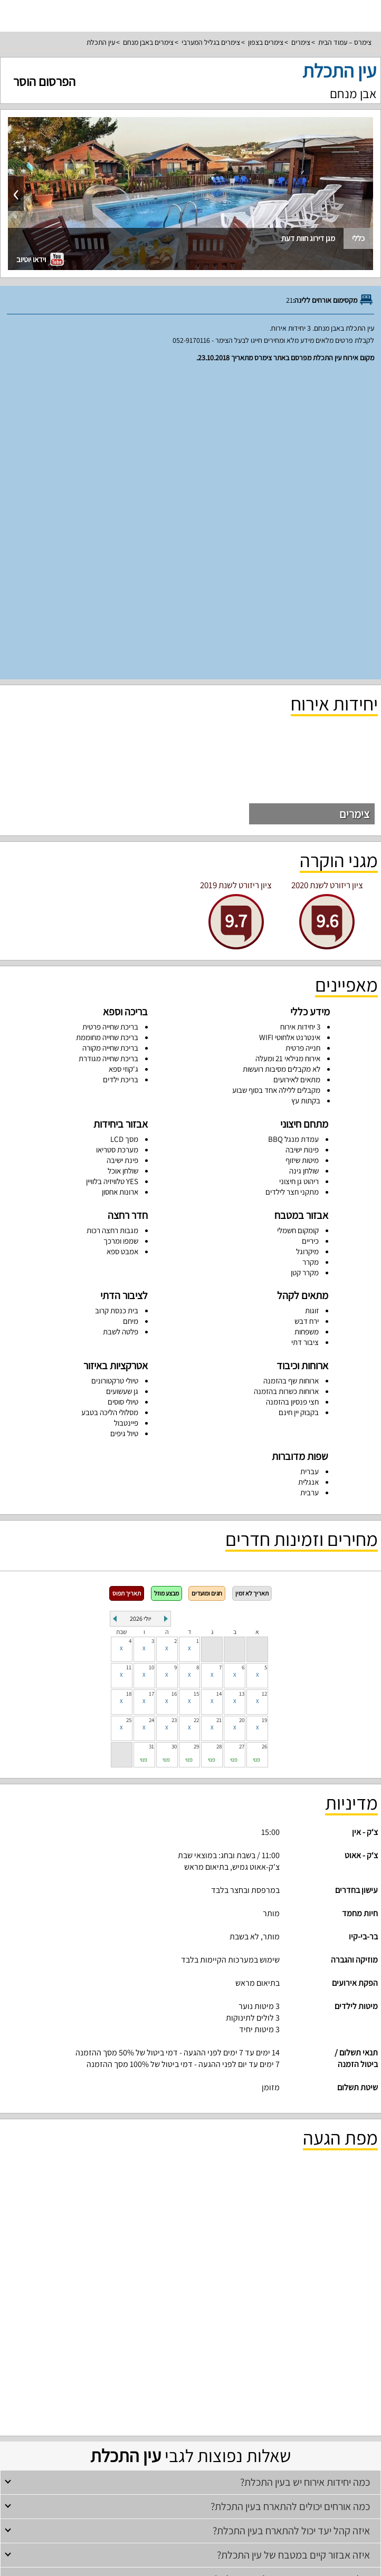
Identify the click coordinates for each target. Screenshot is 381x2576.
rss (189, 2564)
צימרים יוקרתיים (180, 2397)
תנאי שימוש (190, 2499)
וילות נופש (107, 2367)
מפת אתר (190, 2528)
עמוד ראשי (190, 2454)
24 (151, 1416)
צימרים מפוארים (139, 2397)
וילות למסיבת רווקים (197, 2367)
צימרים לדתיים (117, 2338)
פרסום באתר (190, 2484)
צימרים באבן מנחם (148, 42)
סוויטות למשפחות (96, 2397)
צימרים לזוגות (274, 2338)
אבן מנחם (353, 93)
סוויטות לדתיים (55, 2397)
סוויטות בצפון (328, 2397)
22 (196, 1416)
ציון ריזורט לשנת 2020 (327, 581)
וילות (190, 2353)
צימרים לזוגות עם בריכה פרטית (273, 2397)
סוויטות (190, 2382)
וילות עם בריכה (75, 2367)
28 (219, 1443)
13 (241, 1390)
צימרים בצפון (265, 42)
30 (174, 1443)
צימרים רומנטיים (78, 2338)
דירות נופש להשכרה (219, 2426)
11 (128, 1364)
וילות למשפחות (241, 2367)
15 (196, 1390)
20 (241, 1416)
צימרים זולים (153, 2338)
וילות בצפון (310, 2367)
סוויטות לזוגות (218, 2397)
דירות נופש (190, 2412)
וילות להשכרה (279, 2367)
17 (151, 1390)
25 (128, 1416)
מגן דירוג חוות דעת (308, 238)
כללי (358, 238)
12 (264, 1390)
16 (174, 1390)
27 (241, 1443)
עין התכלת (101, 42)
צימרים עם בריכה (190, 2338)
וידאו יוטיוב (40, 259)
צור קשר (190, 2543)
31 (151, 1443)
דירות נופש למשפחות (168, 2426)
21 (219, 1416)
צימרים (300, 42)
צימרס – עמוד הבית (345, 42)
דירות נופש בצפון (264, 2426)
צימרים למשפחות (234, 2338)
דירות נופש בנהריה (118, 2426)
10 (151, 1364)
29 (196, 1443)
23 (174, 1416)
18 (128, 1390)
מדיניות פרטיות (190, 2514)
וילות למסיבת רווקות (146, 2367)
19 (264, 1416)
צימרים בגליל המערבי (211, 42)
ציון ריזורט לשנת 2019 (236, 581)
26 (264, 1443)
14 (219, 1390)
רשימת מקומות (191, 2469)
